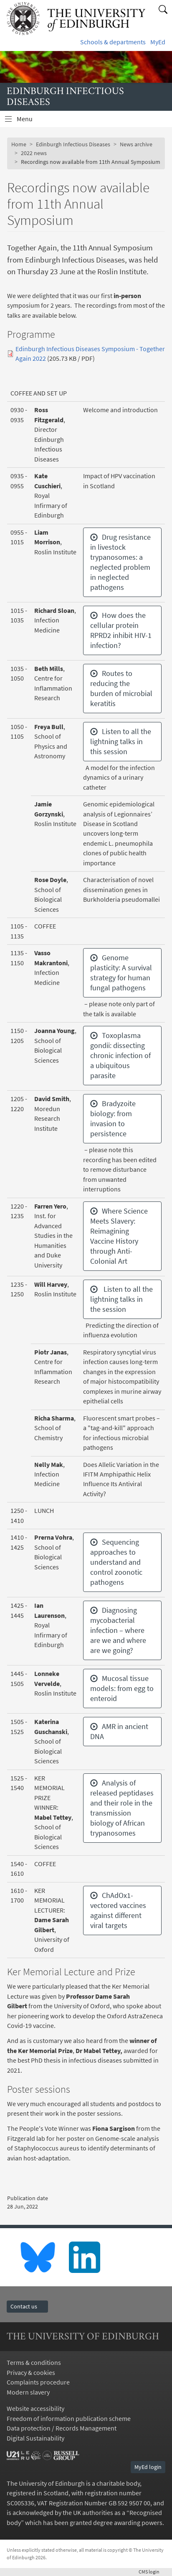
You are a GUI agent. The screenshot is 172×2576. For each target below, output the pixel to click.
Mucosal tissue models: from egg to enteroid (122, 1688)
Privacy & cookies (31, 2373)
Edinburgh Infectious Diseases (73, 144)
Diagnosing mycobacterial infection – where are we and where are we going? (118, 1630)
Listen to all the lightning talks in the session (121, 1299)
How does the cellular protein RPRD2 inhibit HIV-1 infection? (121, 630)
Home (18, 144)
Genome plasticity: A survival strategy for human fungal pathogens (121, 972)
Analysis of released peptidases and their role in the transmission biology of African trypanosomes (122, 1808)
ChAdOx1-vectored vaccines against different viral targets (118, 1910)
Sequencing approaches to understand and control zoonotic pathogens (116, 1562)
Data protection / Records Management (61, 2428)
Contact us (27, 2306)
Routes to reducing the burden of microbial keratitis (121, 688)
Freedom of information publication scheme (69, 2419)
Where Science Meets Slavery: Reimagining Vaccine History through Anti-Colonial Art (119, 1236)
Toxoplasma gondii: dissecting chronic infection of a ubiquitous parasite (120, 1055)
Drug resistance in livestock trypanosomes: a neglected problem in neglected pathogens (120, 562)
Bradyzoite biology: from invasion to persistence (113, 1118)
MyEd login (148, 2467)
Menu (30, 121)
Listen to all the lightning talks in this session (120, 741)
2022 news (34, 153)
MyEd (157, 42)
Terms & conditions (34, 2363)
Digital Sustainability (35, 2438)
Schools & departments (113, 42)
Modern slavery (28, 2392)
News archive (136, 144)
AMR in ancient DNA (119, 1731)
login (152, 2571)
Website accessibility (35, 2409)
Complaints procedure (38, 2382)
